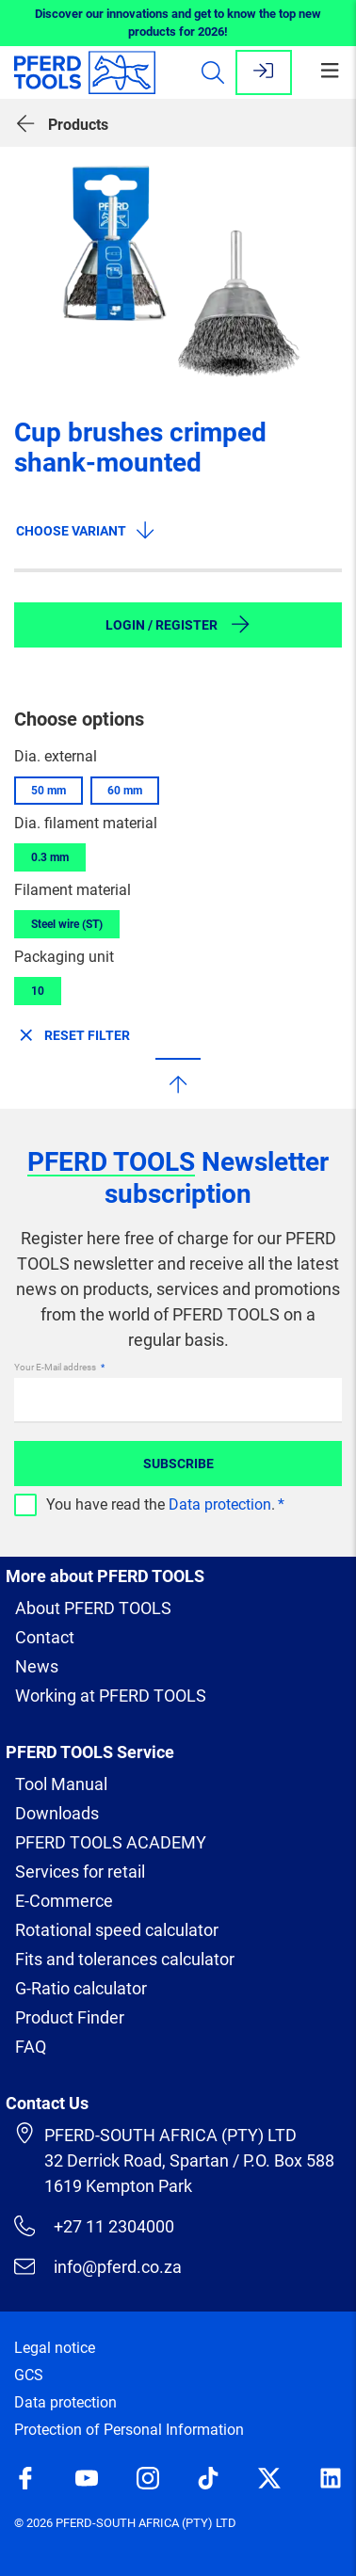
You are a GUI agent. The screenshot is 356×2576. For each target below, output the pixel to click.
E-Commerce (64, 1901)
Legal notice (54, 2348)
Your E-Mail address (56, 1367)
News (36, 1666)
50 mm (48, 790)
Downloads (57, 1813)
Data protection (220, 1504)
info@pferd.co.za (98, 2266)
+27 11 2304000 (94, 2226)
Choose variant (86, 530)
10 (37, 991)
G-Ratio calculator (81, 1988)
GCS (28, 2375)
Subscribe (178, 1463)
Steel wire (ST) (67, 924)
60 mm (124, 790)
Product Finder (69, 2017)
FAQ (30, 2046)
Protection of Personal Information (129, 2430)
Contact (44, 1637)
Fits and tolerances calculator (125, 1959)
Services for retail (80, 1871)
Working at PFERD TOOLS (110, 1695)
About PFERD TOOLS (93, 1608)
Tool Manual (61, 1784)
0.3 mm (50, 857)
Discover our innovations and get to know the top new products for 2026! (178, 23)
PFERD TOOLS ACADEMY (110, 1842)
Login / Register (178, 624)
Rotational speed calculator (116, 1930)
